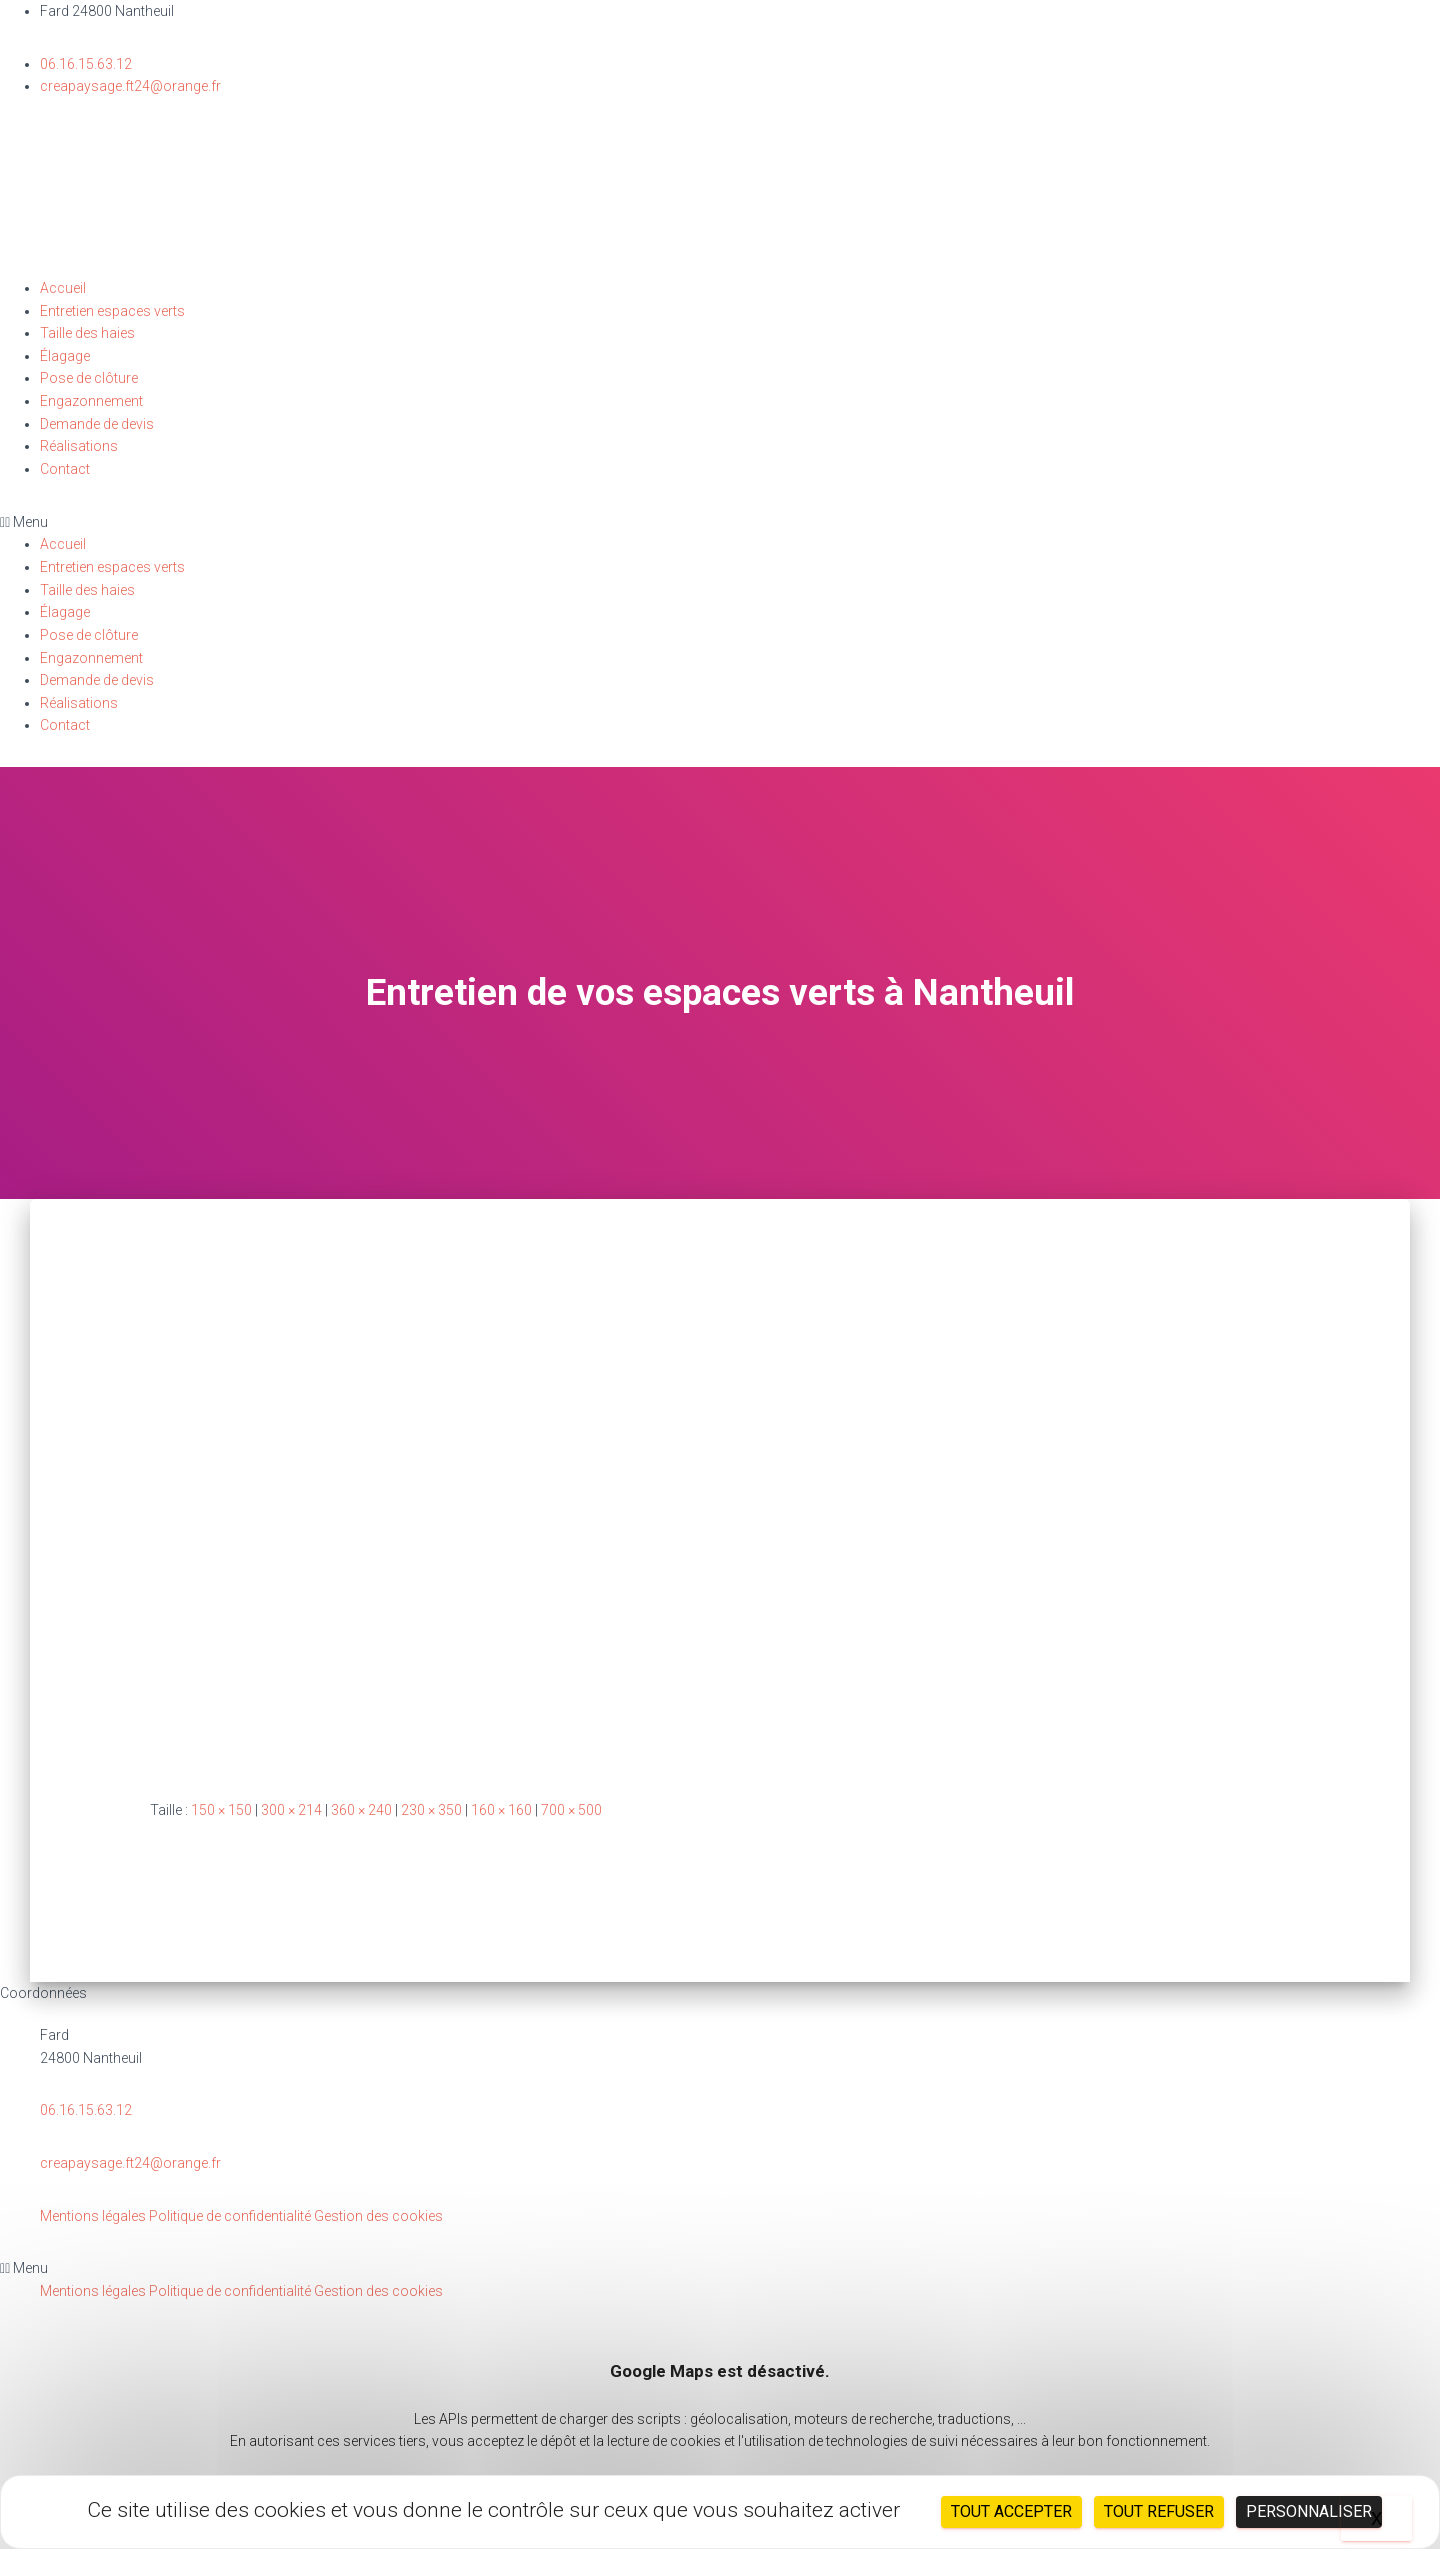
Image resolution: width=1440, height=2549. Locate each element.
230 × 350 (431, 1810)
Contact (65, 469)
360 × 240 (361, 1810)
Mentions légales (93, 2216)
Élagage (65, 356)
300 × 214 (291, 1810)
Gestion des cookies (378, 2216)
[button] (720, 522)
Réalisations (79, 446)
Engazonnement (91, 401)
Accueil (63, 288)
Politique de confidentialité (230, 2216)
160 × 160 (501, 1810)
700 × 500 (571, 1810)
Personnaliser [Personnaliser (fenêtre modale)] (1309, 2511)
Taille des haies (87, 333)
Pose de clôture (89, 378)
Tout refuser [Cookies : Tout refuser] (1159, 2511)
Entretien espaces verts (112, 311)
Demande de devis (97, 424)
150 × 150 (221, 1810)
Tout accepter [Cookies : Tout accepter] (1011, 2511)
